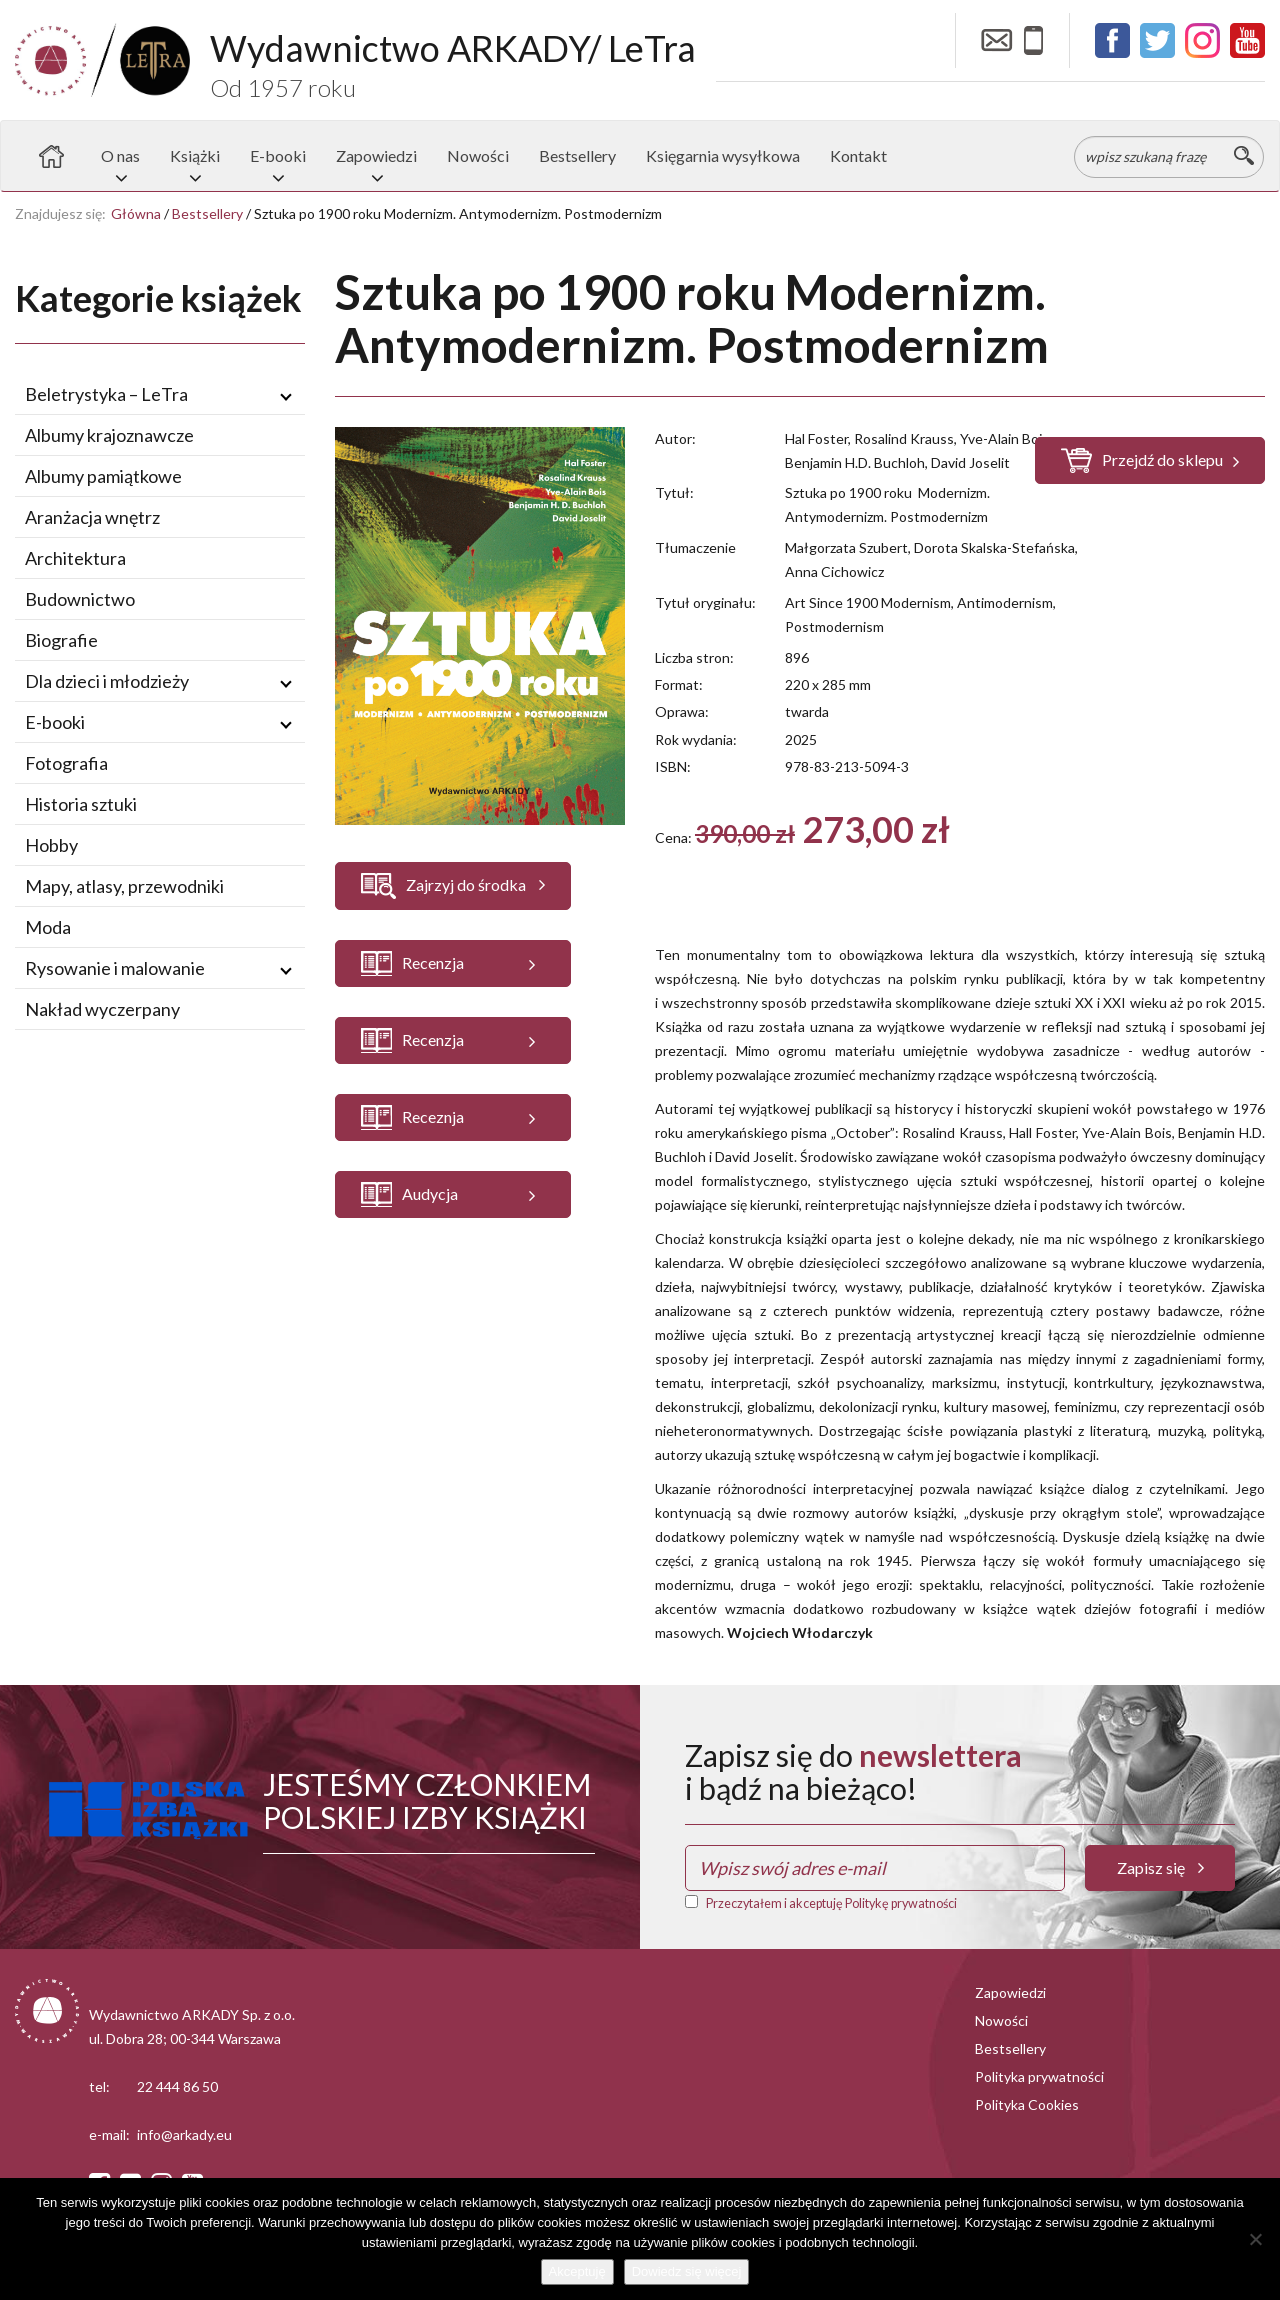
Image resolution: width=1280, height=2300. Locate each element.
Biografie (61, 640)
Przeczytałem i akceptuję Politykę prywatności (831, 1903)
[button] (453, 963)
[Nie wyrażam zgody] (1255, 2239)
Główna (136, 213)
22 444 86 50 (177, 2086)
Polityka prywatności (1039, 2076)
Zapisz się (1160, 1867)
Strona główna (51, 156)
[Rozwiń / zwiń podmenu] (286, 395)
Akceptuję (577, 2271)
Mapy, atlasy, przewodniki (124, 886)
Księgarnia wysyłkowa (723, 155)
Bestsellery (577, 155)
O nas (120, 155)
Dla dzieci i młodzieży (107, 681)
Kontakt (858, 155)
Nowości (478, 155)
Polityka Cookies (1027, 2104)
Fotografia (66, 763)
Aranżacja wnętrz (92, 517)
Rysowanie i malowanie (115, 968)
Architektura (75, 558)
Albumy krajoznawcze (109, 435)
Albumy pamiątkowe (103, 476)
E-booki (278, 155)
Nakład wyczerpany (102, 1009)
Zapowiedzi (376, 155)
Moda (48, 927)
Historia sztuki (81, 804)
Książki (195, 155)
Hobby (51, 845)
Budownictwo (80, 599)
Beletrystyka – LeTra (106, 394)
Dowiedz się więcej (687, 2271)
